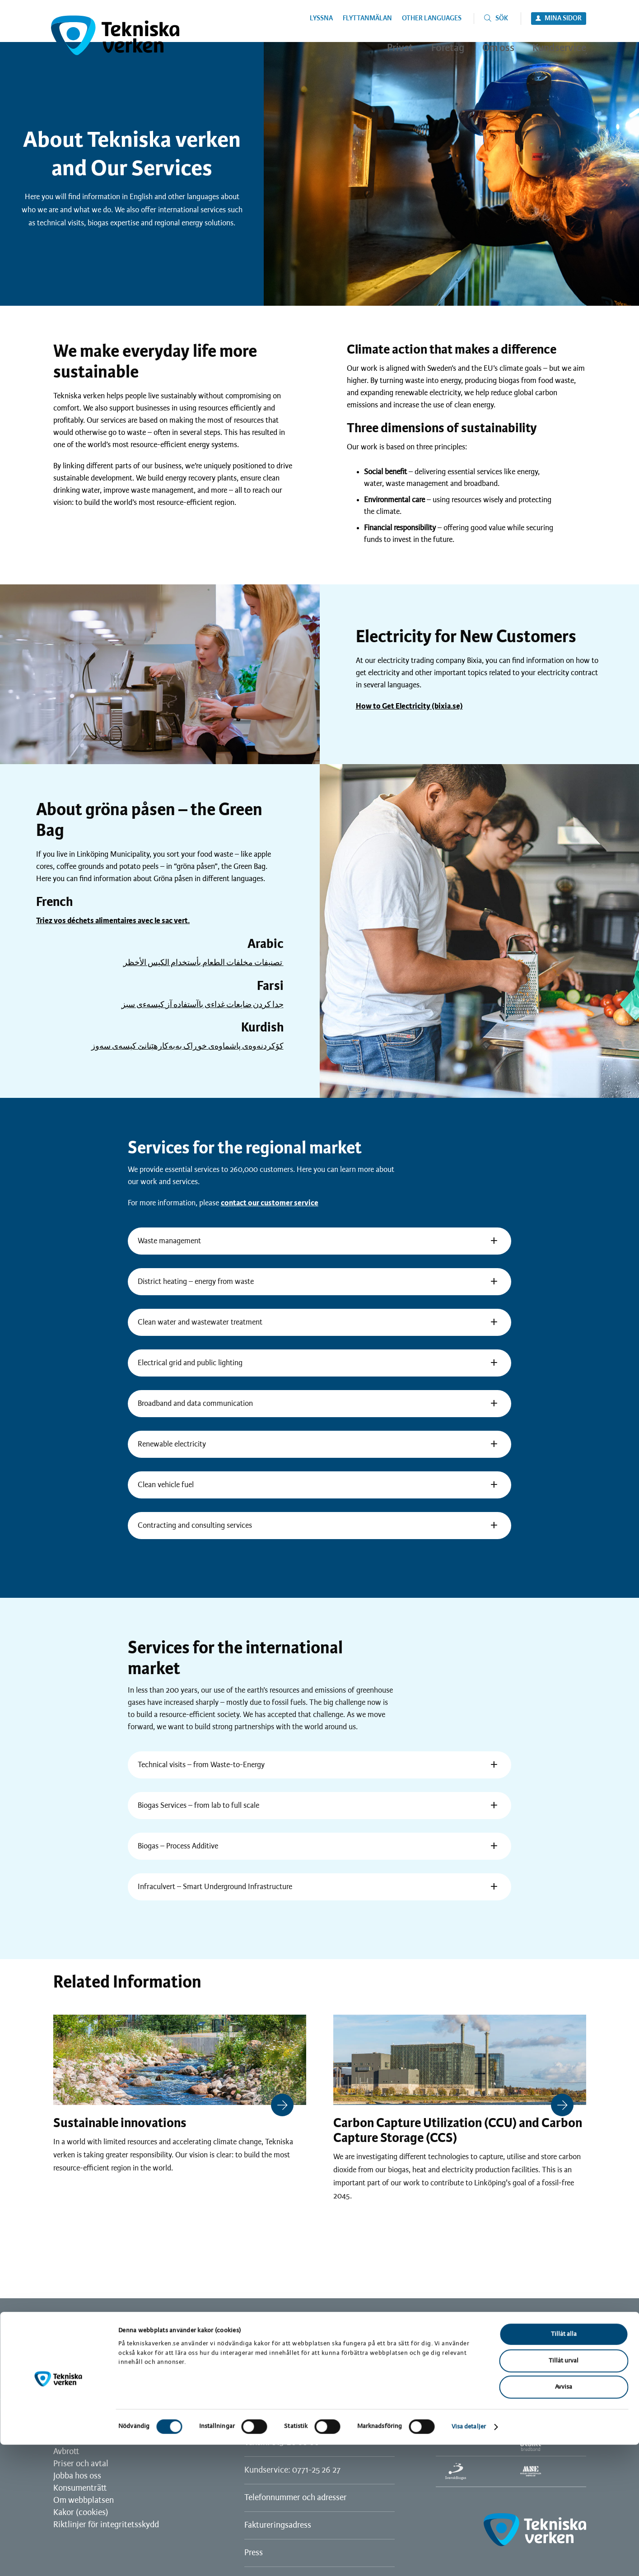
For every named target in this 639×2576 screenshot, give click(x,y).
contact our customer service (269, 1203)
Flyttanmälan (367, 18)
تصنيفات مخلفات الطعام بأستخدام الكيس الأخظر (203, 963)
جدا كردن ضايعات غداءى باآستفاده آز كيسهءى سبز (202, 1005)
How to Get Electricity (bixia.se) (409, 706)
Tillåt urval (563, 2492)
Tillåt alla (564, 2465)
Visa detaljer (469, 2558)
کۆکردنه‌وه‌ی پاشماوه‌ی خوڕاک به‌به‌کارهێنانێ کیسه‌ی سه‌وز (187, 1046)
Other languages (432, 18)
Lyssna (321, 18)
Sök (501, 18)
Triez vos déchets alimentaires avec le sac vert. (113, 921)
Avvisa (563, 2518)
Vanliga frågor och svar (94, 2439)
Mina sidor (563, 18)
